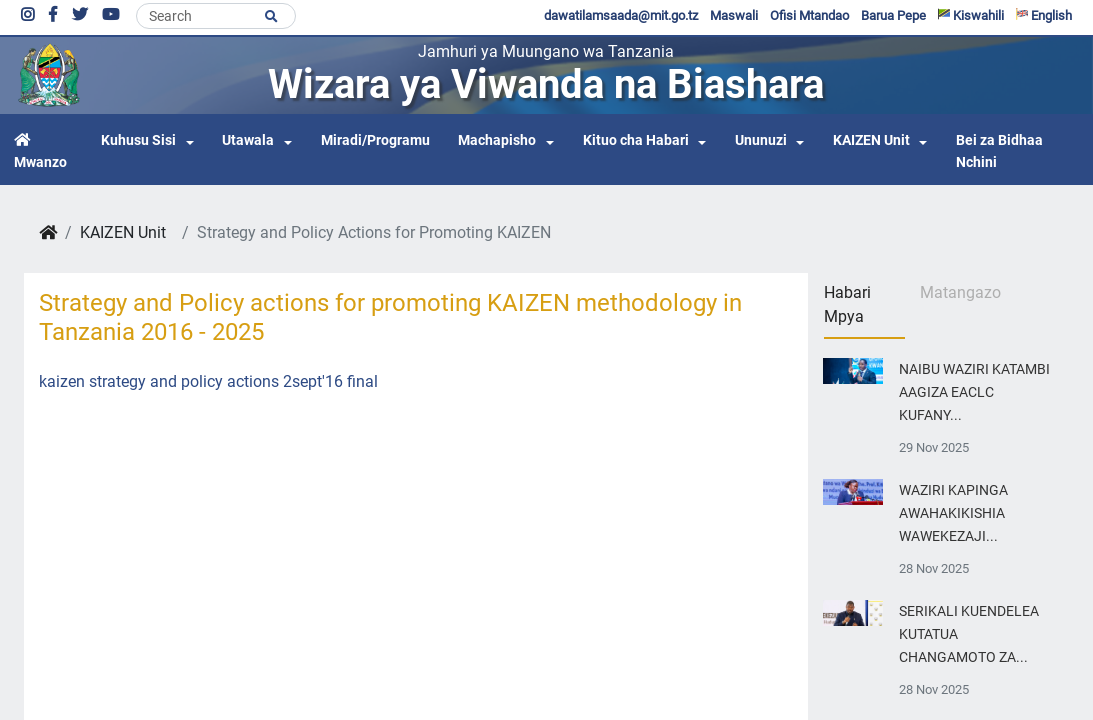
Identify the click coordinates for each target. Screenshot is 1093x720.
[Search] (216, 16)
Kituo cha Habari (636, 140)
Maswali (734, 15)
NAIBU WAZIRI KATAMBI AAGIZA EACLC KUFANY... (974, 392)
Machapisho (497, 140)
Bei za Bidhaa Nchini (999, 151)
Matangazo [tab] (960, 292)
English (1044, 15)
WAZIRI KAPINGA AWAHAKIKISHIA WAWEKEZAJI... (953, 513)
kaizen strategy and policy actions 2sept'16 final (208, 381)
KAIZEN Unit (871, 140)
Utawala (248, 140)
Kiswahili (971, 15)
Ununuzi (761, 140)
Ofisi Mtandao (809, 15)
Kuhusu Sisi (138, 140)
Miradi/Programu (375, 140)
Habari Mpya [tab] (847, 304)
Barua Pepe (893, 15)
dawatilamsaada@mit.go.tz (621, 15)
